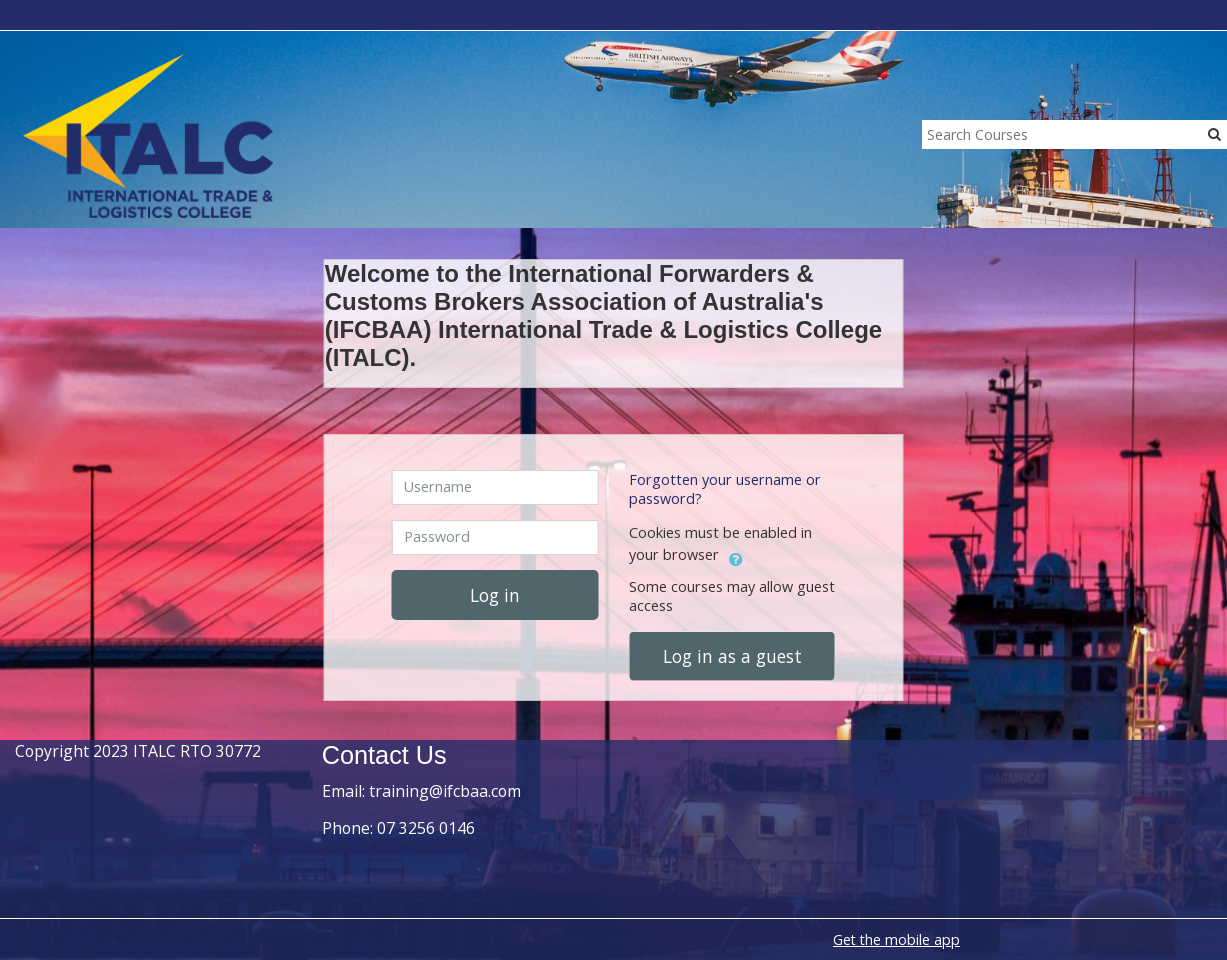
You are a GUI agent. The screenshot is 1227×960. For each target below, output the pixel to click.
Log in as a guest (732, 656)
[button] (736, 556)
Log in (495, 595)
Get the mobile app (896, 939)
